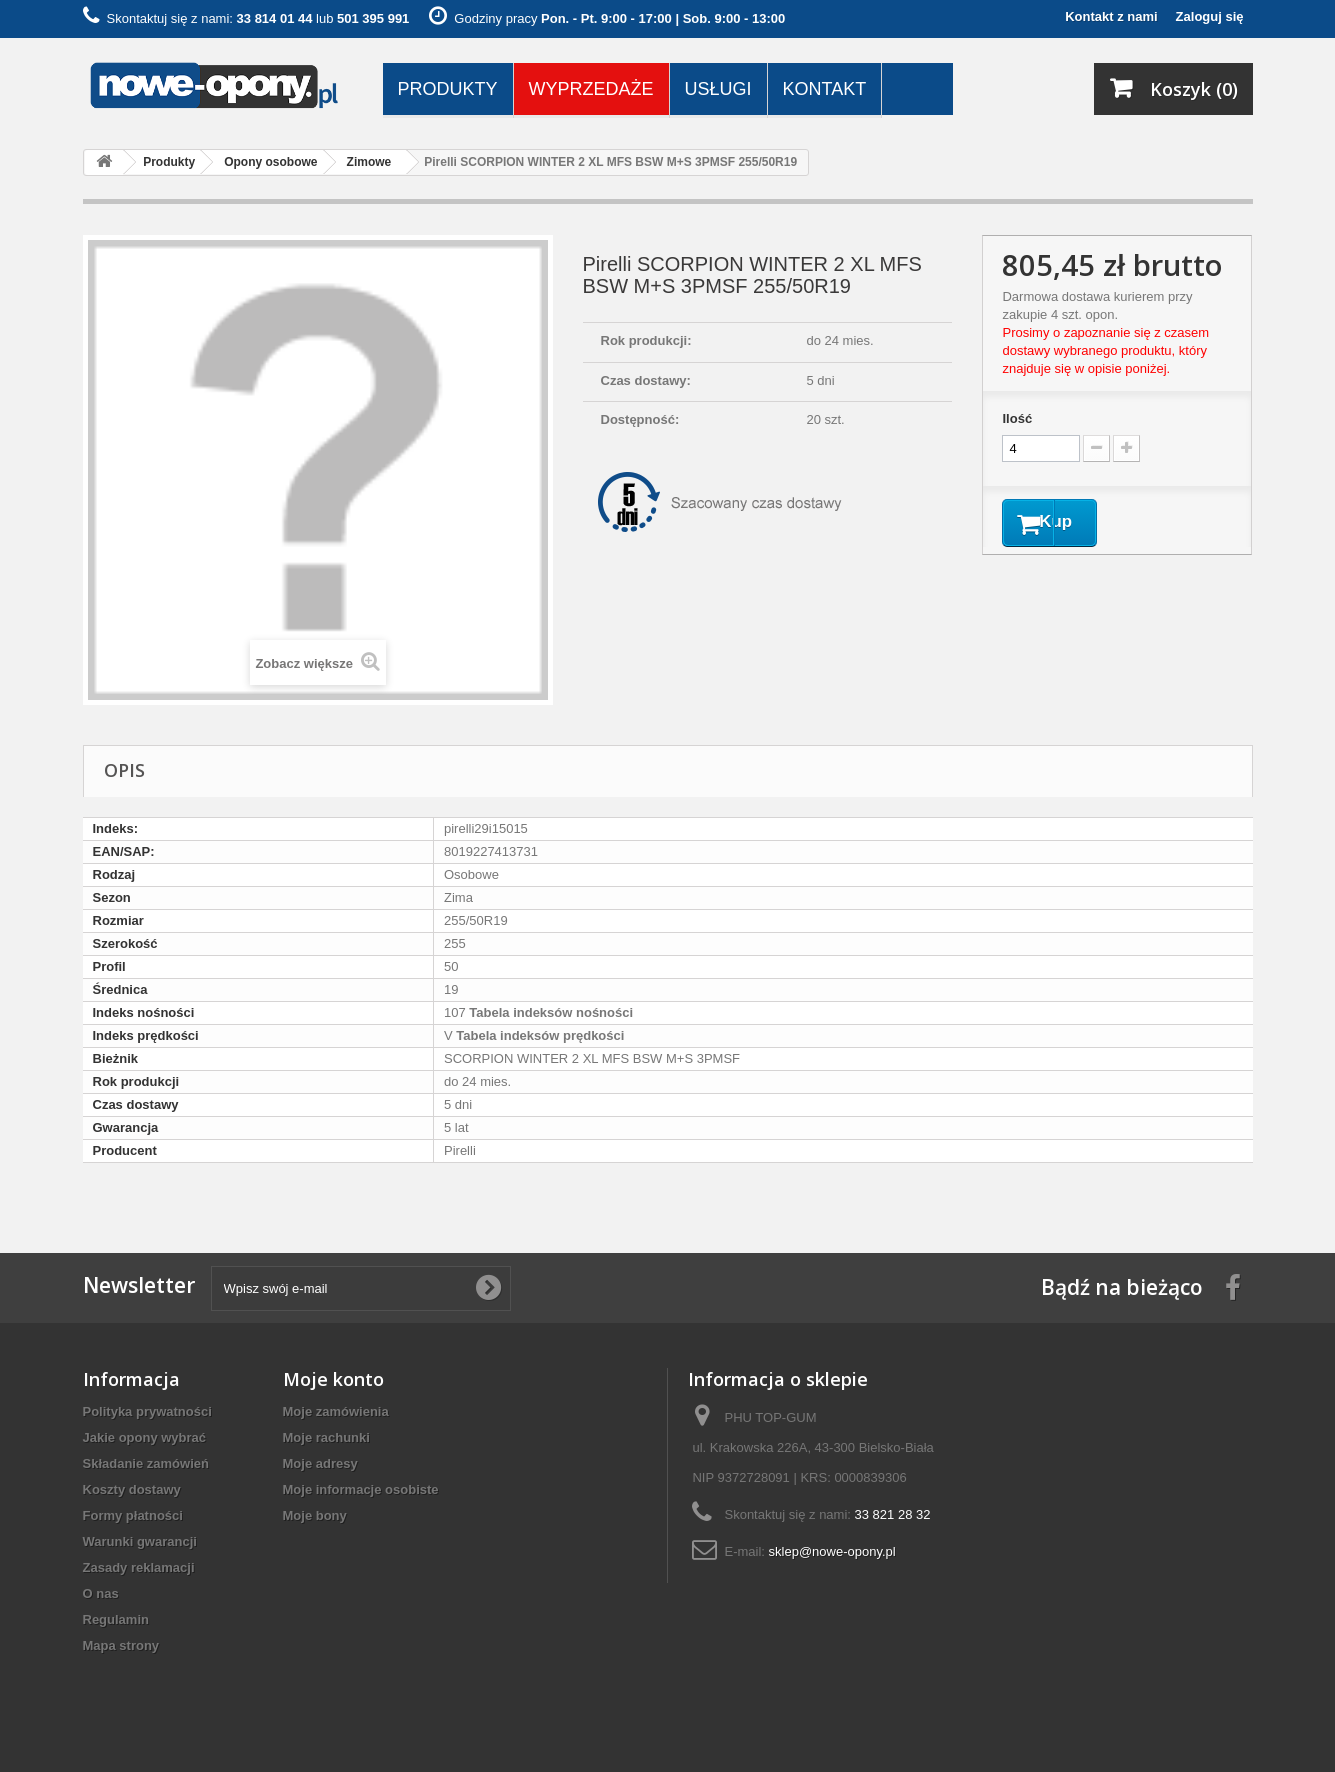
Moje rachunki (326, 1437)
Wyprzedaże (591, 89)
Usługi (718, 89)
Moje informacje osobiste (361, 1489)
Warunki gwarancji (140, 1541)
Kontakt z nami (1111, 16)
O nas (101, 1593)
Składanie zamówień (146, 1463)
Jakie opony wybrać (145, 1437)
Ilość (1017, 418)
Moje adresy (320, 1463)
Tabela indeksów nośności (549, 1012)
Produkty (448, 89)
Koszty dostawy (132, 1489)
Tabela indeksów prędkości (539, 1035)
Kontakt (825, 89)
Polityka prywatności (147, 1411)
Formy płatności (133, 1515)
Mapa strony (121, 1645)
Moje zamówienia (336, 1411)
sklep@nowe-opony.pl (832, 1551)
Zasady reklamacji (139, 1567)
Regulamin (116, 1619)
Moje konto (333, 1379)
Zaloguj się (1210, 16)
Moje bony (315, 1515)
